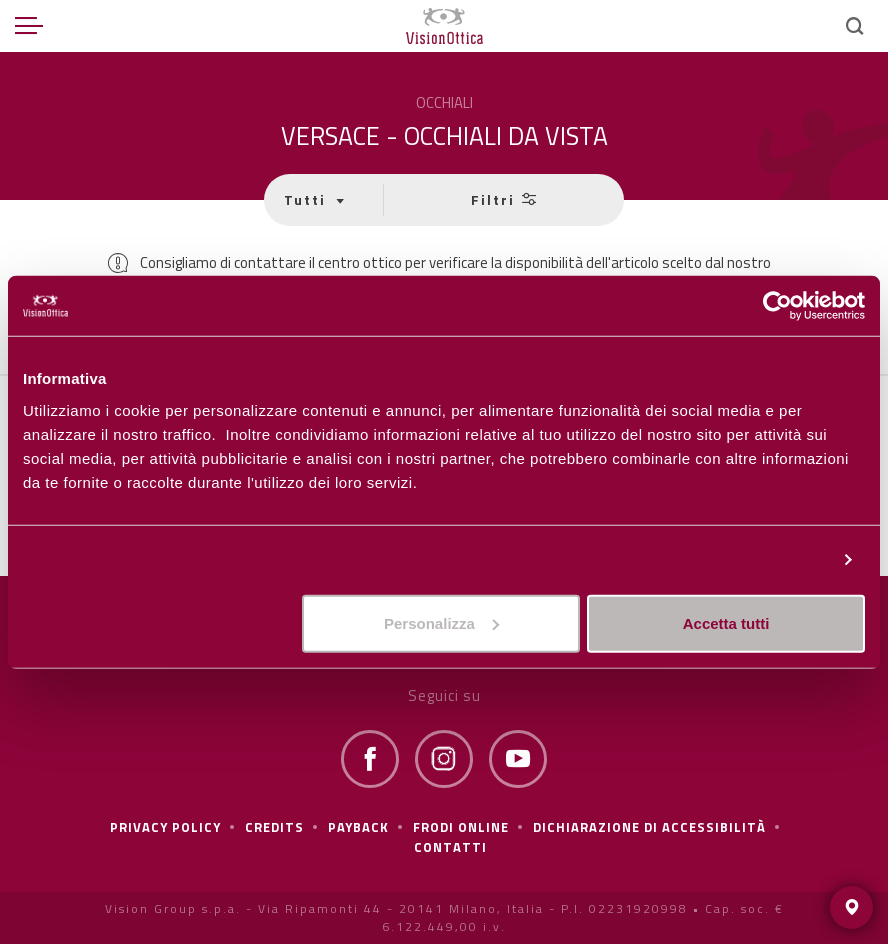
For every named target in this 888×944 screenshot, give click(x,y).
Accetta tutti (726, 622)
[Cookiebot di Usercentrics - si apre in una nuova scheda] (777, 306)
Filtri (504, 199)
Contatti (450, 847)
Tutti (307, 199)
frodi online (461, 827)
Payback (358, 827)
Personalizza (780, 559)
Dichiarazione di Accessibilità (649, 827)
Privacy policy (165, 827)
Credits (274, 827)
